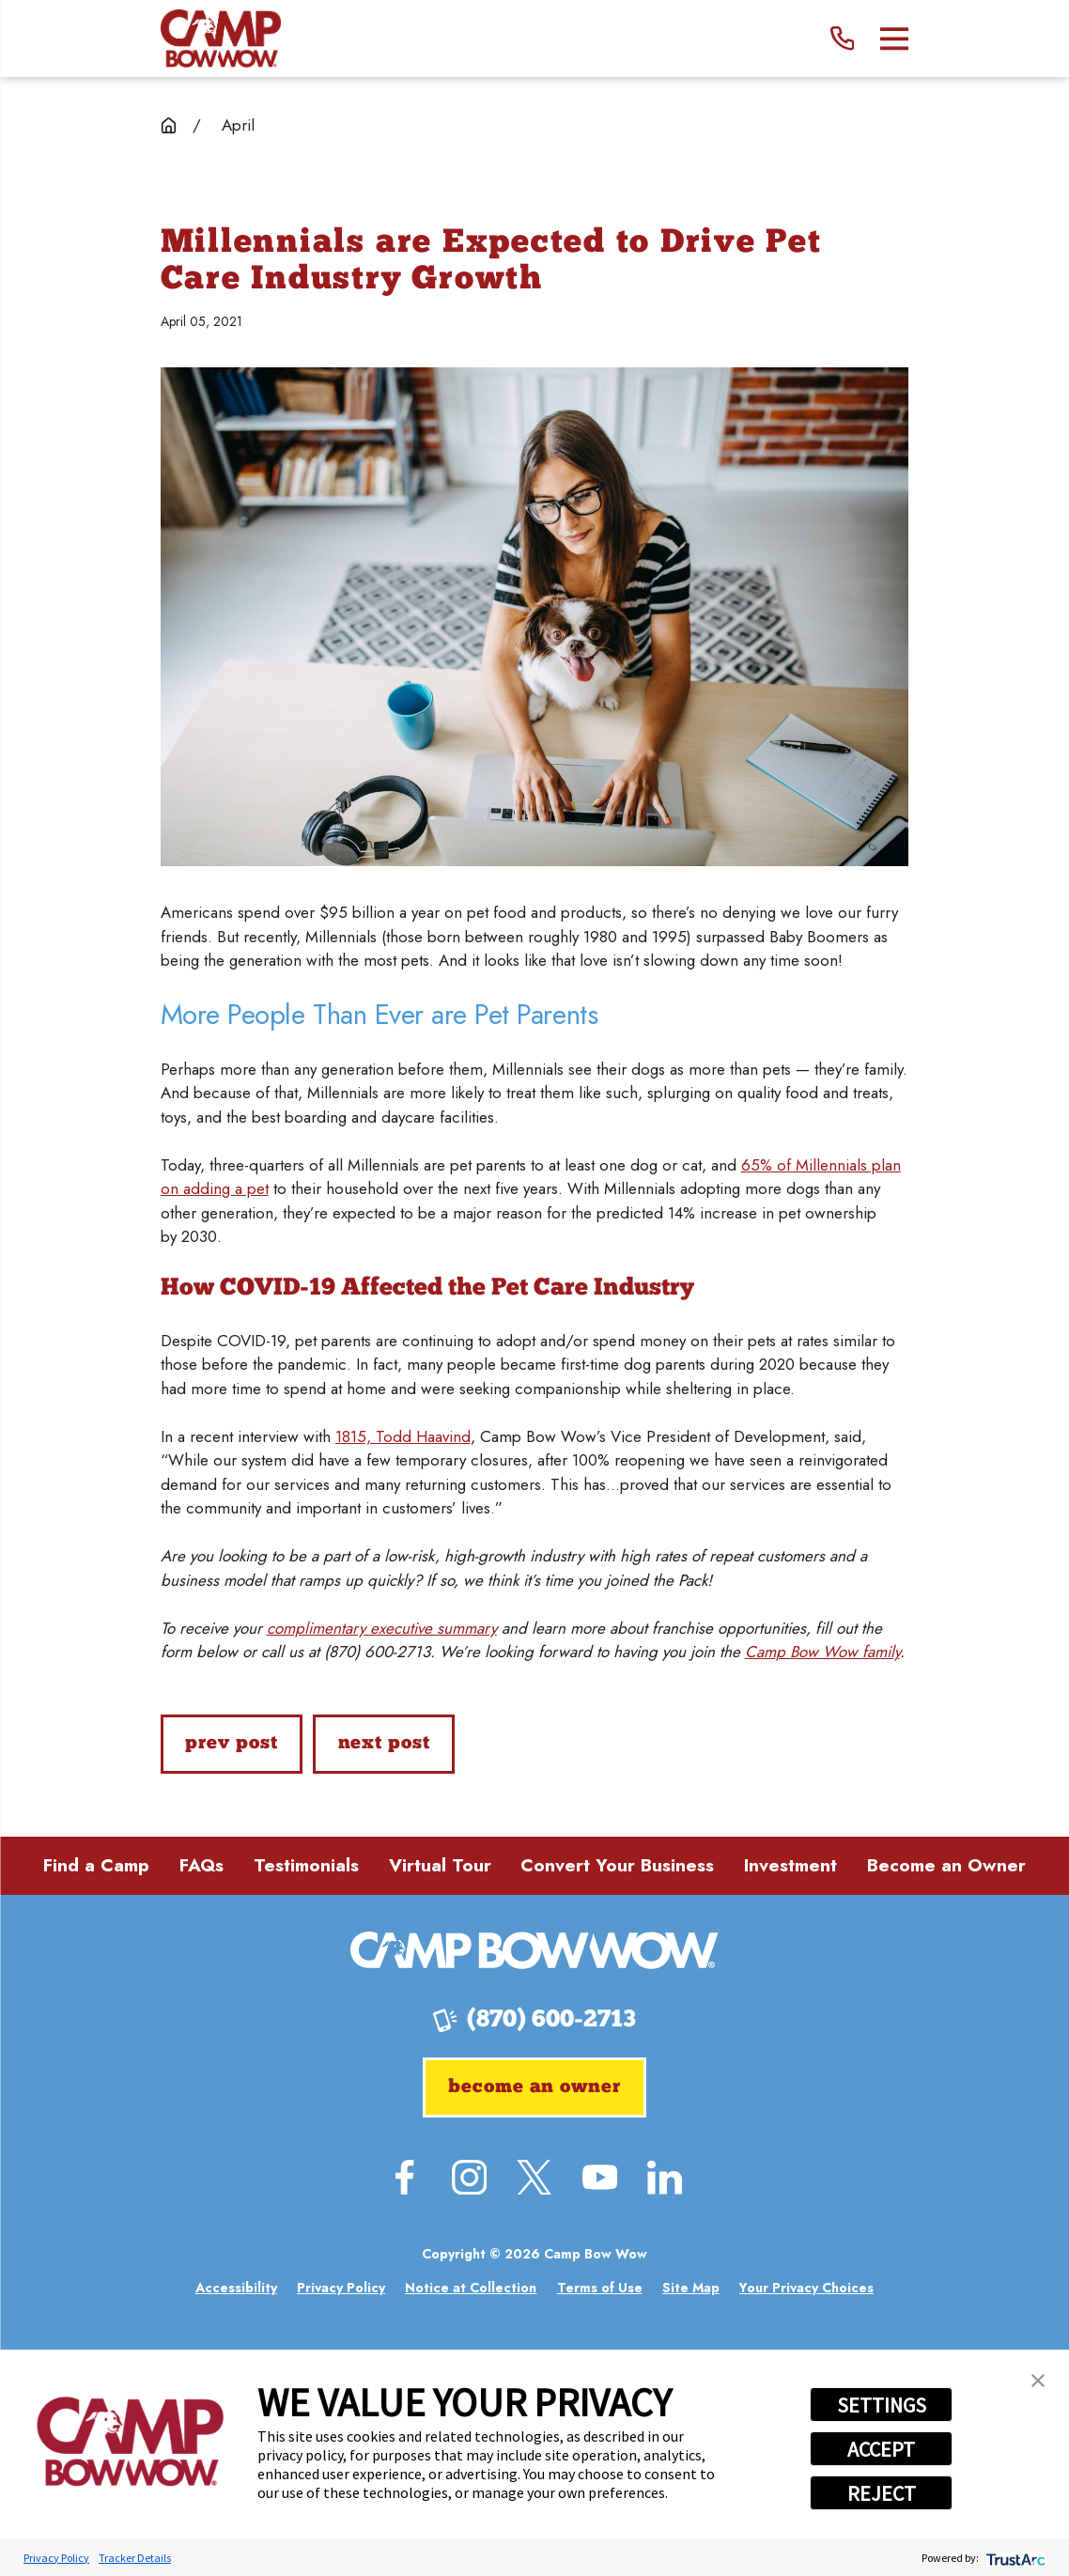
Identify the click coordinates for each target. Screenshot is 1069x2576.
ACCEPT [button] (881, 2449)
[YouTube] (599, 2177)
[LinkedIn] (664, 2177)
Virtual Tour (440, 1865)
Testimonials (306, 1865)
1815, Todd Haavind (403, 1436)
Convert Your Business (617, 1865)
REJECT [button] (881, 2493)
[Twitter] (534, 2177)
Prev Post (231, 1743)
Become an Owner (946, 1865)
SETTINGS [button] (881, 2405)
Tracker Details (135, 2558)
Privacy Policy (56, 2558)
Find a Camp (96, 1865)
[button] (1038, 2380)
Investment (790, 1865)
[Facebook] (404, 2177)
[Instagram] (469, 2177)
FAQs (201, 1865)
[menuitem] (236, 2288)
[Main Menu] (894, 39)
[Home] (221, 38)
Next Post (384, 1743)
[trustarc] (1014, 2557)
